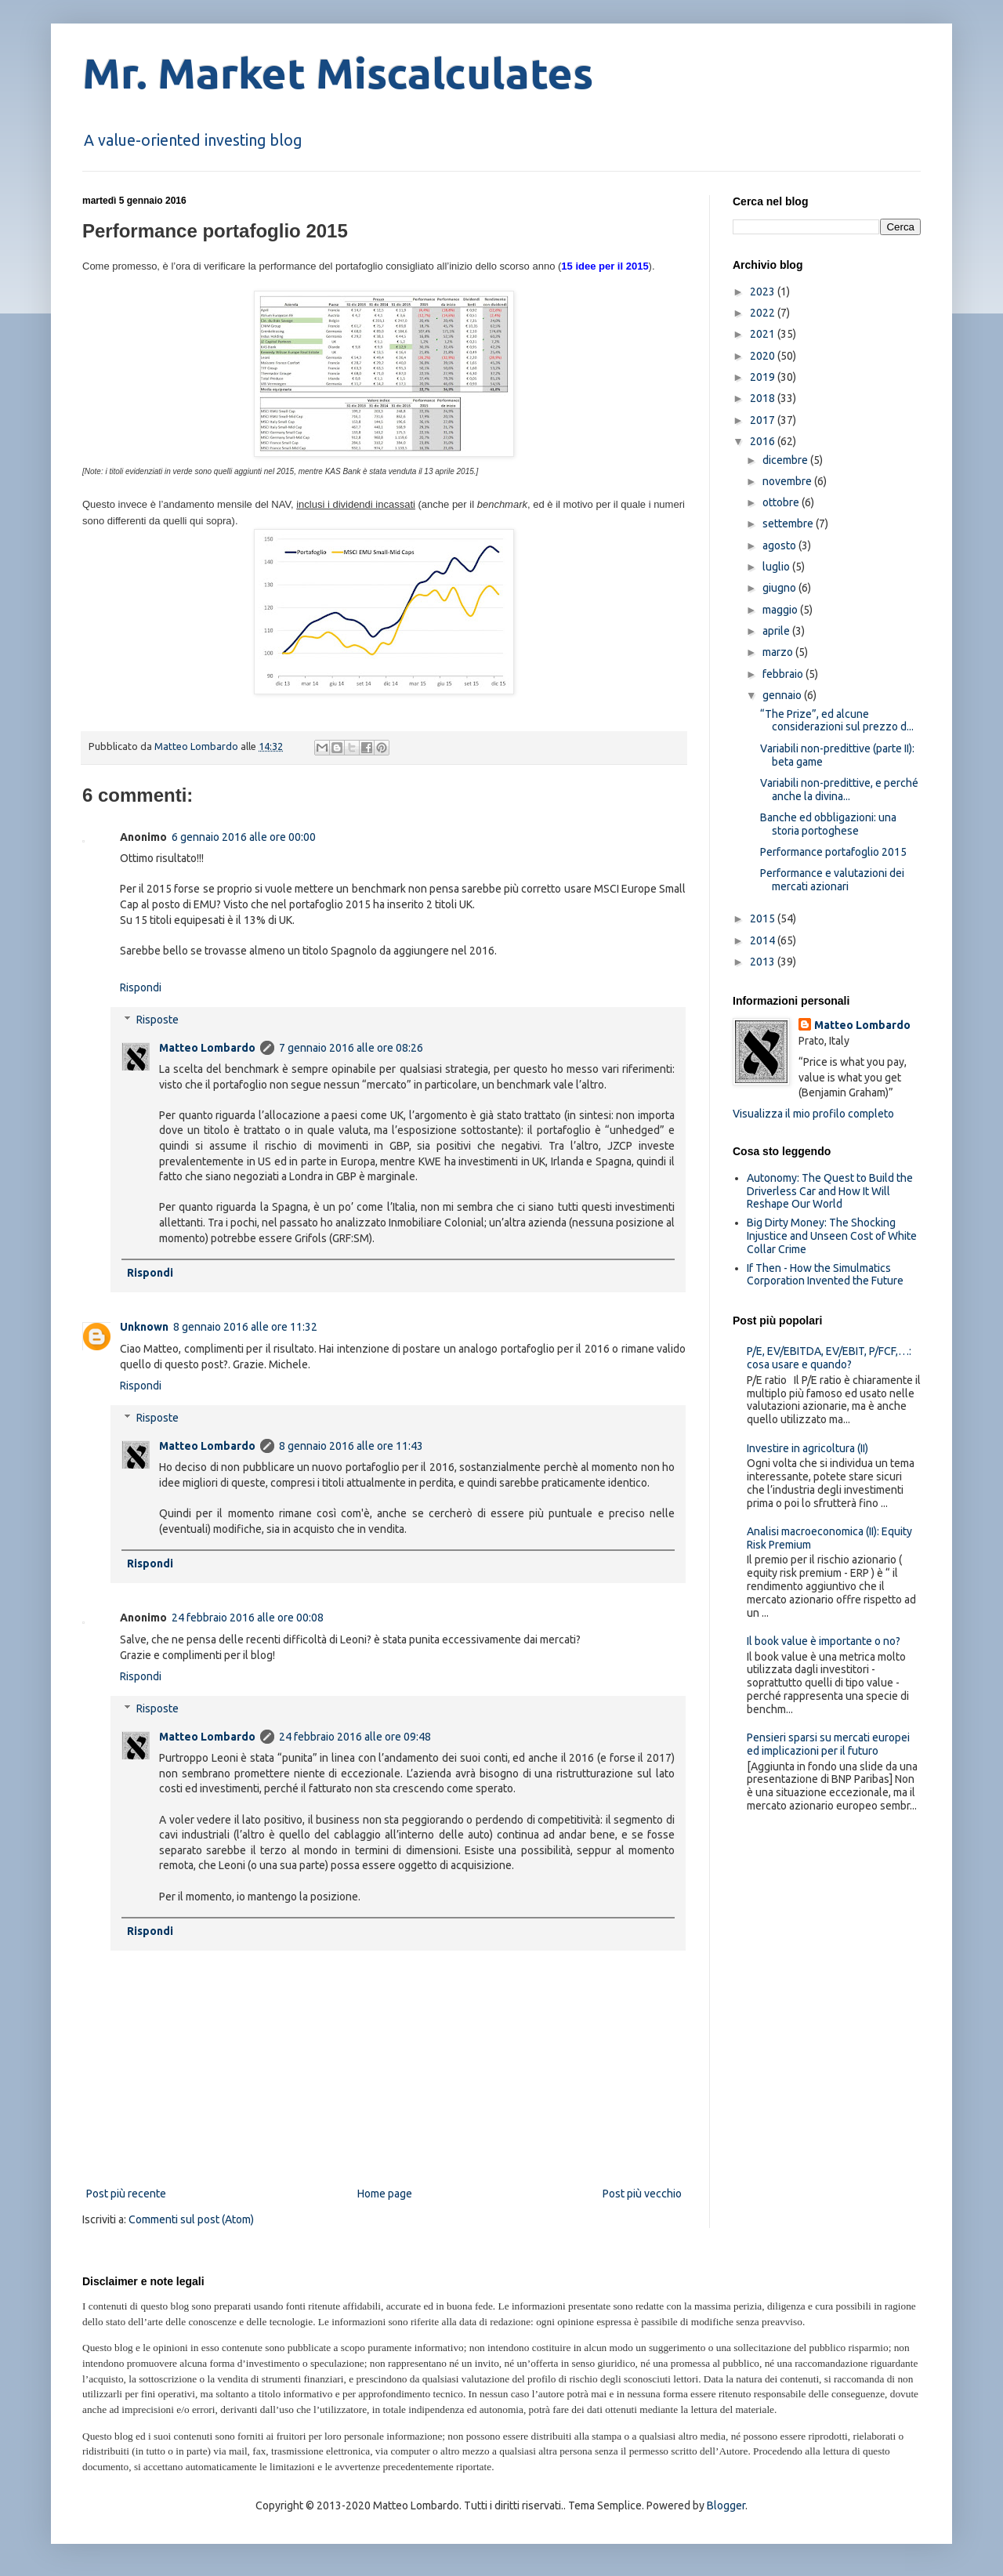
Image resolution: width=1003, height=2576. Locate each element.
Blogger (726, 2505)
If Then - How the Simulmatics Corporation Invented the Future (825, 1275)
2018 (763, 398)
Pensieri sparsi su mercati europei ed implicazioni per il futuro (828, 1744)
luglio (777, 566)
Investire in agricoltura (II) (807, 1448)
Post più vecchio (642, 2193)
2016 (763, 441)
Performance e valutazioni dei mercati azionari (832, 880)
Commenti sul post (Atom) (191, 2219)
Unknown (144, 1327)
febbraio (784, 674)
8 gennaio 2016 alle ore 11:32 (245, 1327)
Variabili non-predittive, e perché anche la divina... (839, 790)
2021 (763, 334)
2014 (763, 940)
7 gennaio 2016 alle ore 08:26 (351, 1048)
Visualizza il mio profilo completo (813, 1113)
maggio (781, 609)
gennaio (783, 695)
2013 (763, 961)
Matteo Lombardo (207, 1048)
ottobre (782, 502)
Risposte (157, 1019)
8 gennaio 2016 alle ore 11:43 (351, 1446)
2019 (763, 377)
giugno (780, 588)
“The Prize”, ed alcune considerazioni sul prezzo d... (837, 721)
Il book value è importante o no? (823, 1641)
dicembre (786, 460)
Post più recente (126, 2193)
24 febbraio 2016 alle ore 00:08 (248, 1617)
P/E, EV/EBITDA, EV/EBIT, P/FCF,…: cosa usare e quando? (829, 1358)
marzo (778, 652)
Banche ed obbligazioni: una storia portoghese (828, 824)
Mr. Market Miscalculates (337, 72)
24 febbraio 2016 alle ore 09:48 (355, 1736)
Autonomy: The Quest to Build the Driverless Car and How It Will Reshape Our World (830, 1191)
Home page (384, 2193)
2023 (763, 291)
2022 (763, 312)
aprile (777, 631)
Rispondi (140, 987)
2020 (763, 356)
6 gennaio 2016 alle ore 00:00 (244, 837)
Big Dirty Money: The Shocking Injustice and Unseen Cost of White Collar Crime (832, 1235)
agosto (780, 545)
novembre (788, 481)
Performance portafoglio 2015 (833, 852)
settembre (789, 523)
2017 (763, 420)
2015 (763, 918)
